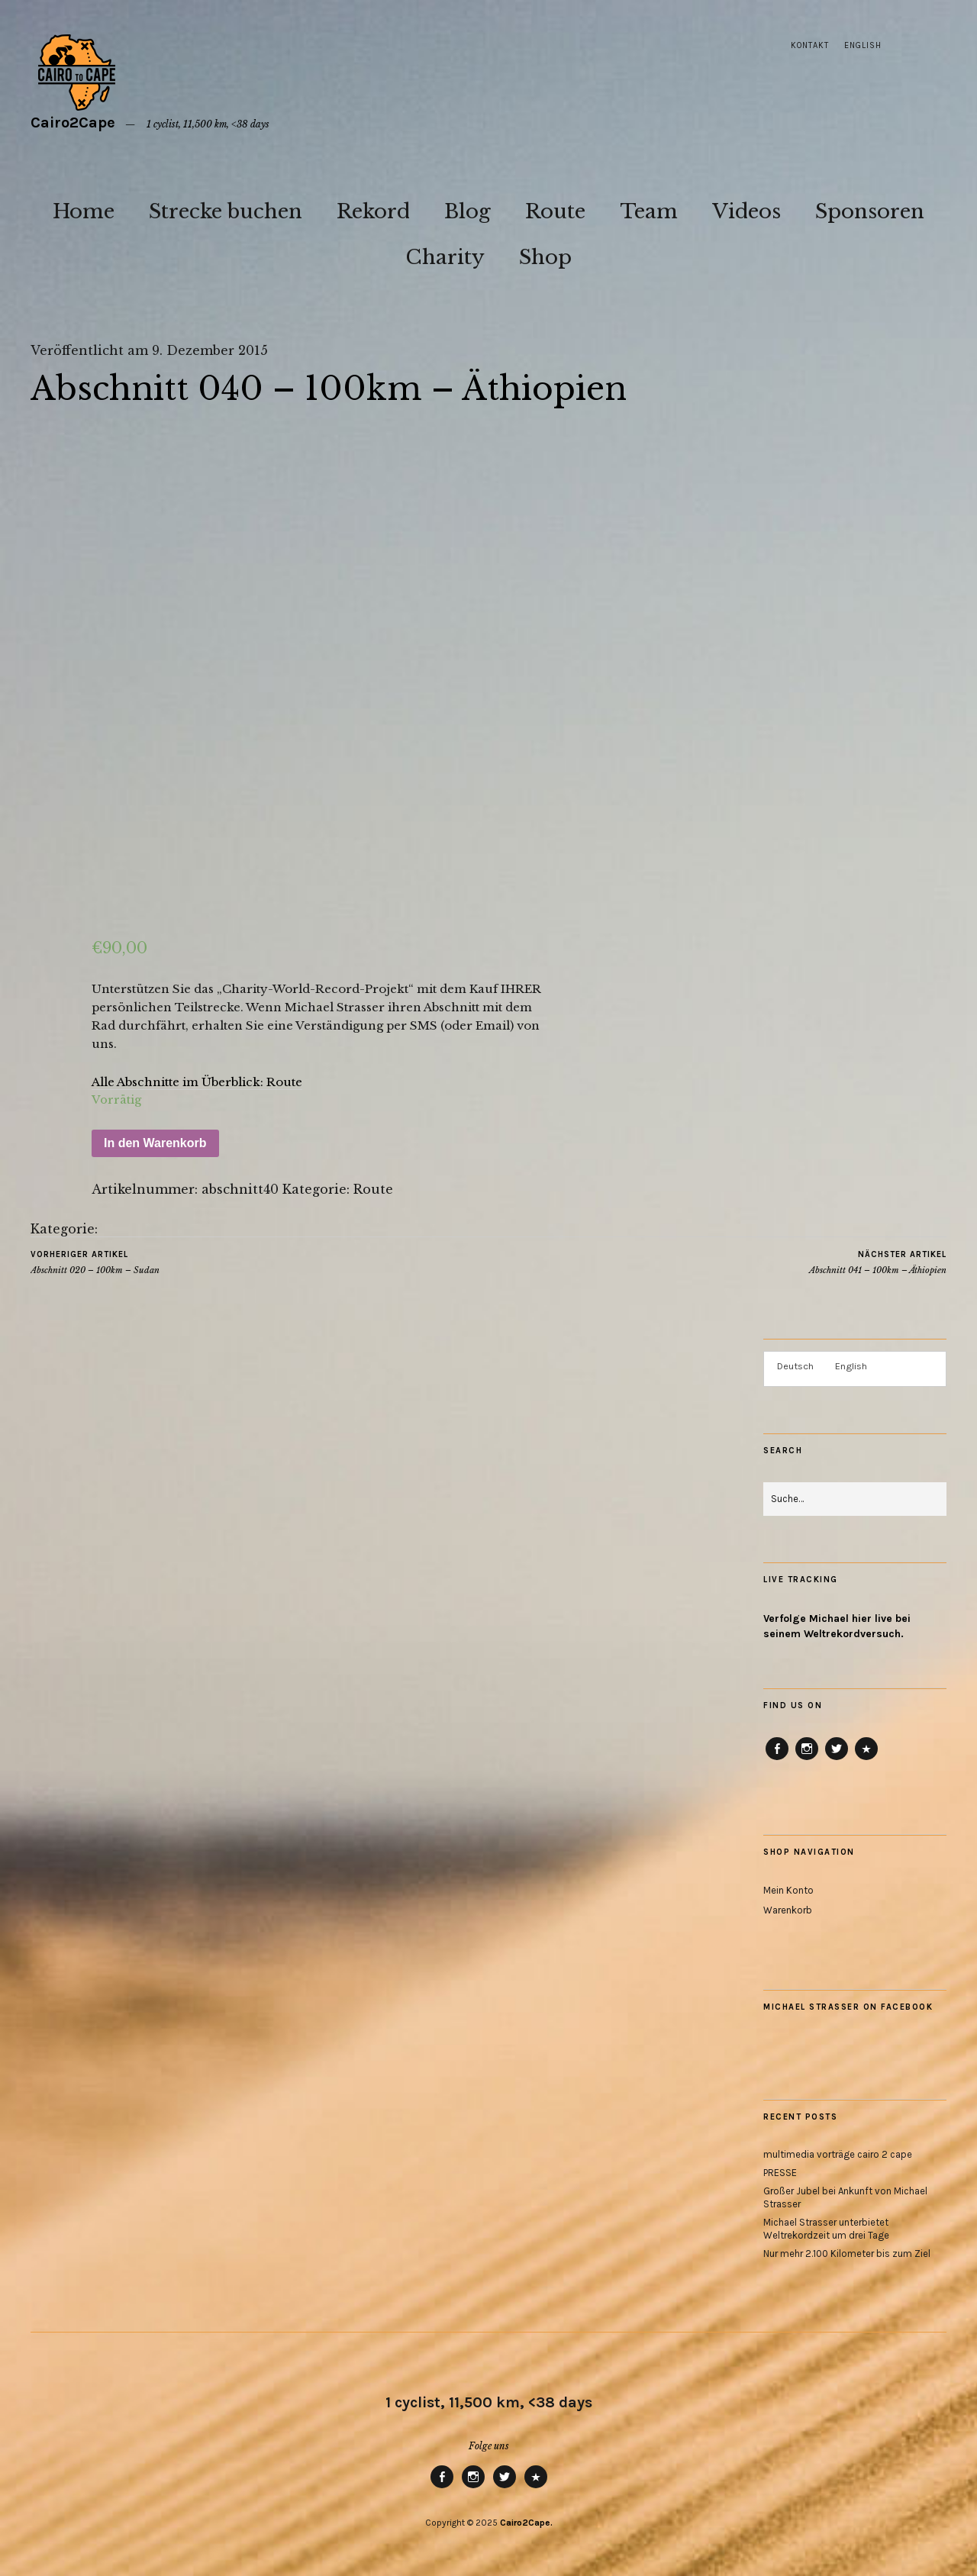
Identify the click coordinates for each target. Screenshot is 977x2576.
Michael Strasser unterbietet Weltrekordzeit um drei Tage (826, 2229)
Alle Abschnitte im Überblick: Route (197, 1082)
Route (555, 211)
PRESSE (780, 2172)
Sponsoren (869, 211)
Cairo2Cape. (526, 2522)
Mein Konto (788, 1890)
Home (83, 211)
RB (866, 1759)
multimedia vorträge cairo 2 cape (837, 2154)
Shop (545, 257)
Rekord (373, 211)
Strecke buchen (225, 211)
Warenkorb (787, 1910)
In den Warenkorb (155, 1142)
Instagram (806, 1759)
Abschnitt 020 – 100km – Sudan (95, 1262)
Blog (467, 211)
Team (649, 211)
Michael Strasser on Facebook (848, 2007)
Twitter (836, 1759)
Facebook (777, 1759)
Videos (746, 211)
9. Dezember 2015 (210, 350)
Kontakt (810, 45)
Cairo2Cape (73, 122)
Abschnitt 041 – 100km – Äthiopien (877, 1262)
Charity (445, 257)
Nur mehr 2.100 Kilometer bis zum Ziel (846, 2253)
